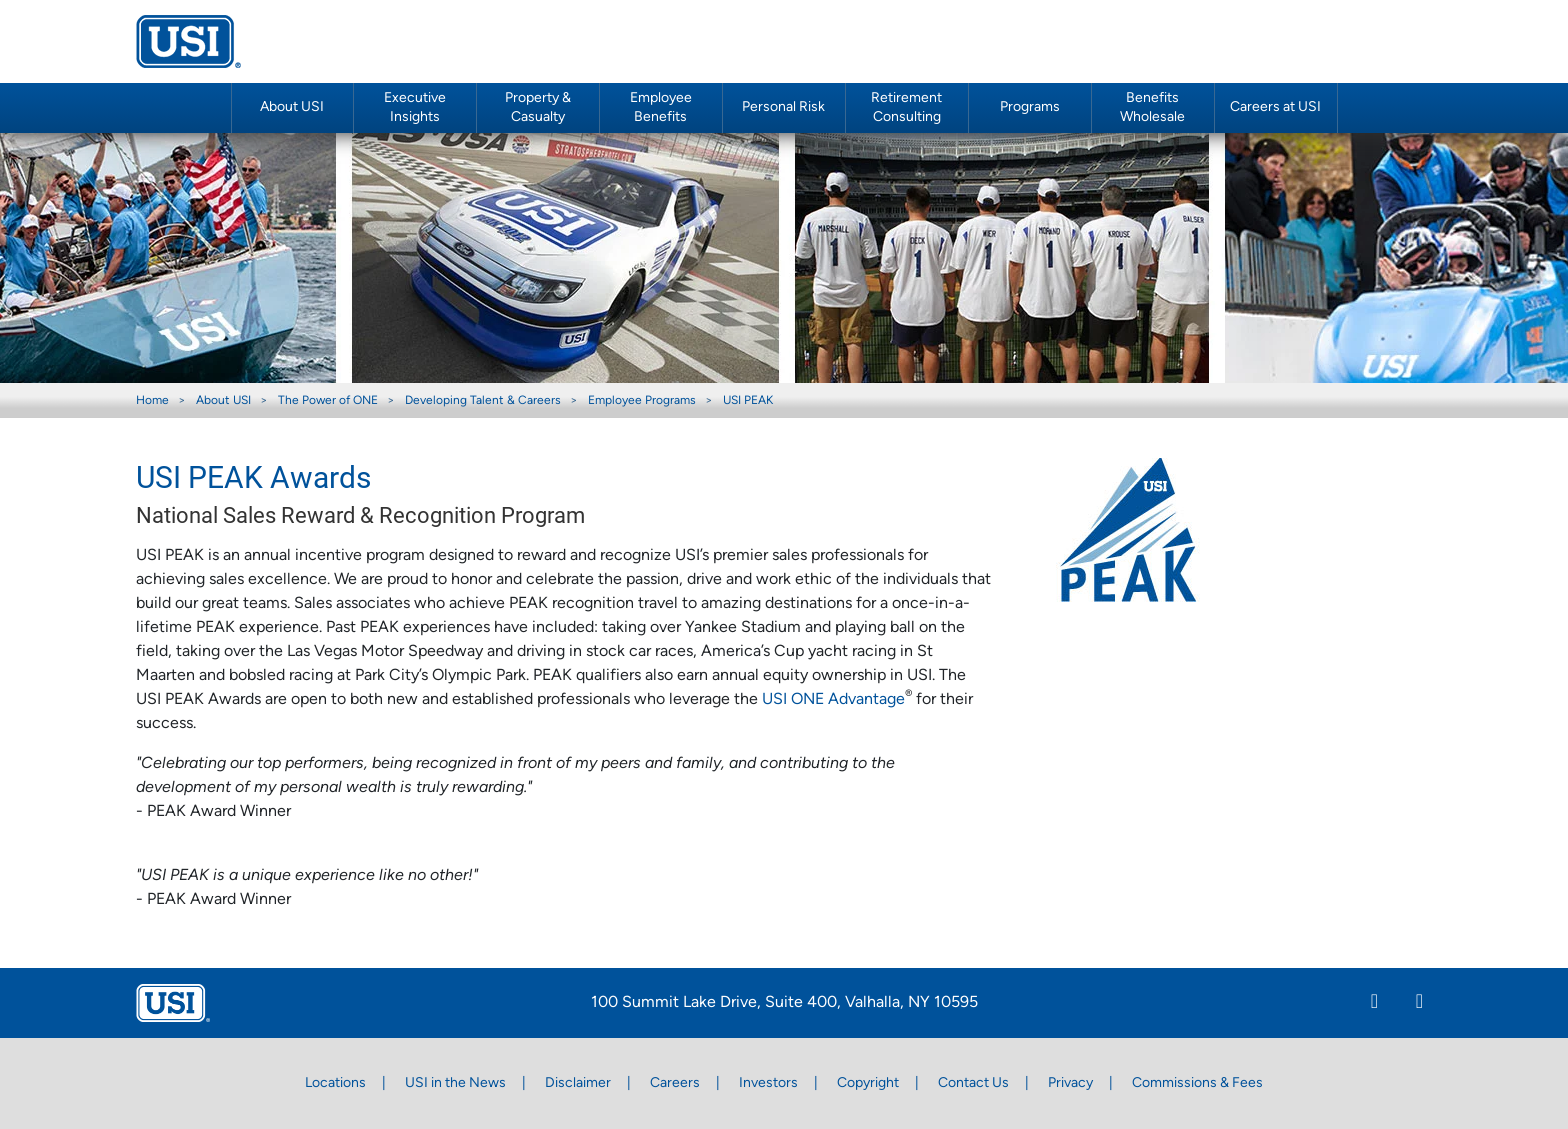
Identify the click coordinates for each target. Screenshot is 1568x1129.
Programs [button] (1030, 107)
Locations (335, 1083)
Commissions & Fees (1197, 1083)
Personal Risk (783, 107)
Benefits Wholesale (1152, 108)
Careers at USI (1275, 107)
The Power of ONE (328, 401)
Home (152, 401)
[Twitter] (1419, 1004)
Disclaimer (578, 1083)
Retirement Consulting (906, 108)
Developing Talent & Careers (483, 401)
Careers (675, 1083)
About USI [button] (292, 107)
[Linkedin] (1374, 1004)
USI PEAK (748, 401)
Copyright (868, 1083)
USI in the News (455, 1083)
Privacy (1070, 1083)
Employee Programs (642, 401)
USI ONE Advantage (833, 700)
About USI (223, 401)
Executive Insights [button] (415, 108)
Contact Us (973, 1083)
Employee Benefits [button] (661, 108)
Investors (768, 1083)
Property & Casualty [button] (538, 108)
